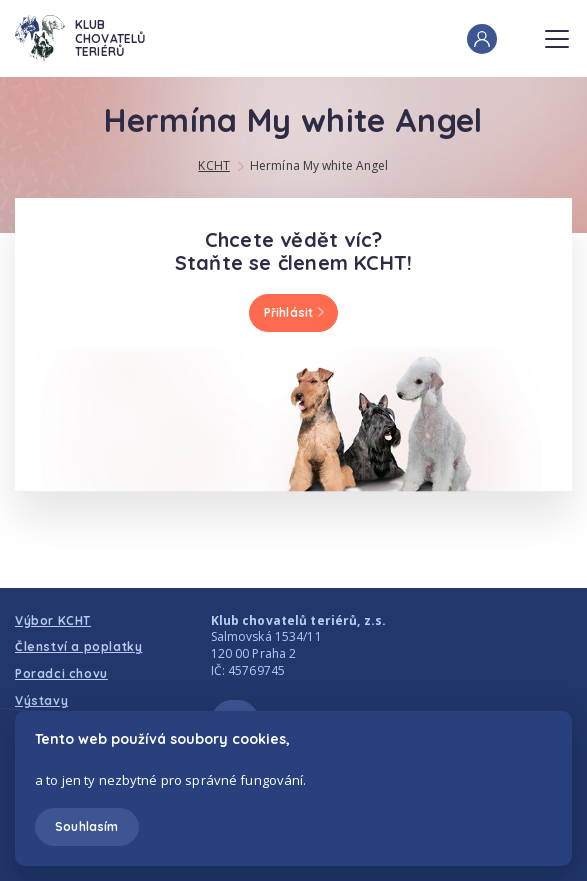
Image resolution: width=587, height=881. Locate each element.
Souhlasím (86, 826)
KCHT (213, 165)
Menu (557, 33)
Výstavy (41, 700)
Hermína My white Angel (319, 165)
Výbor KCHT (53, 620)
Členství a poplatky (78, 646)
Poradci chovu (61, 673)
